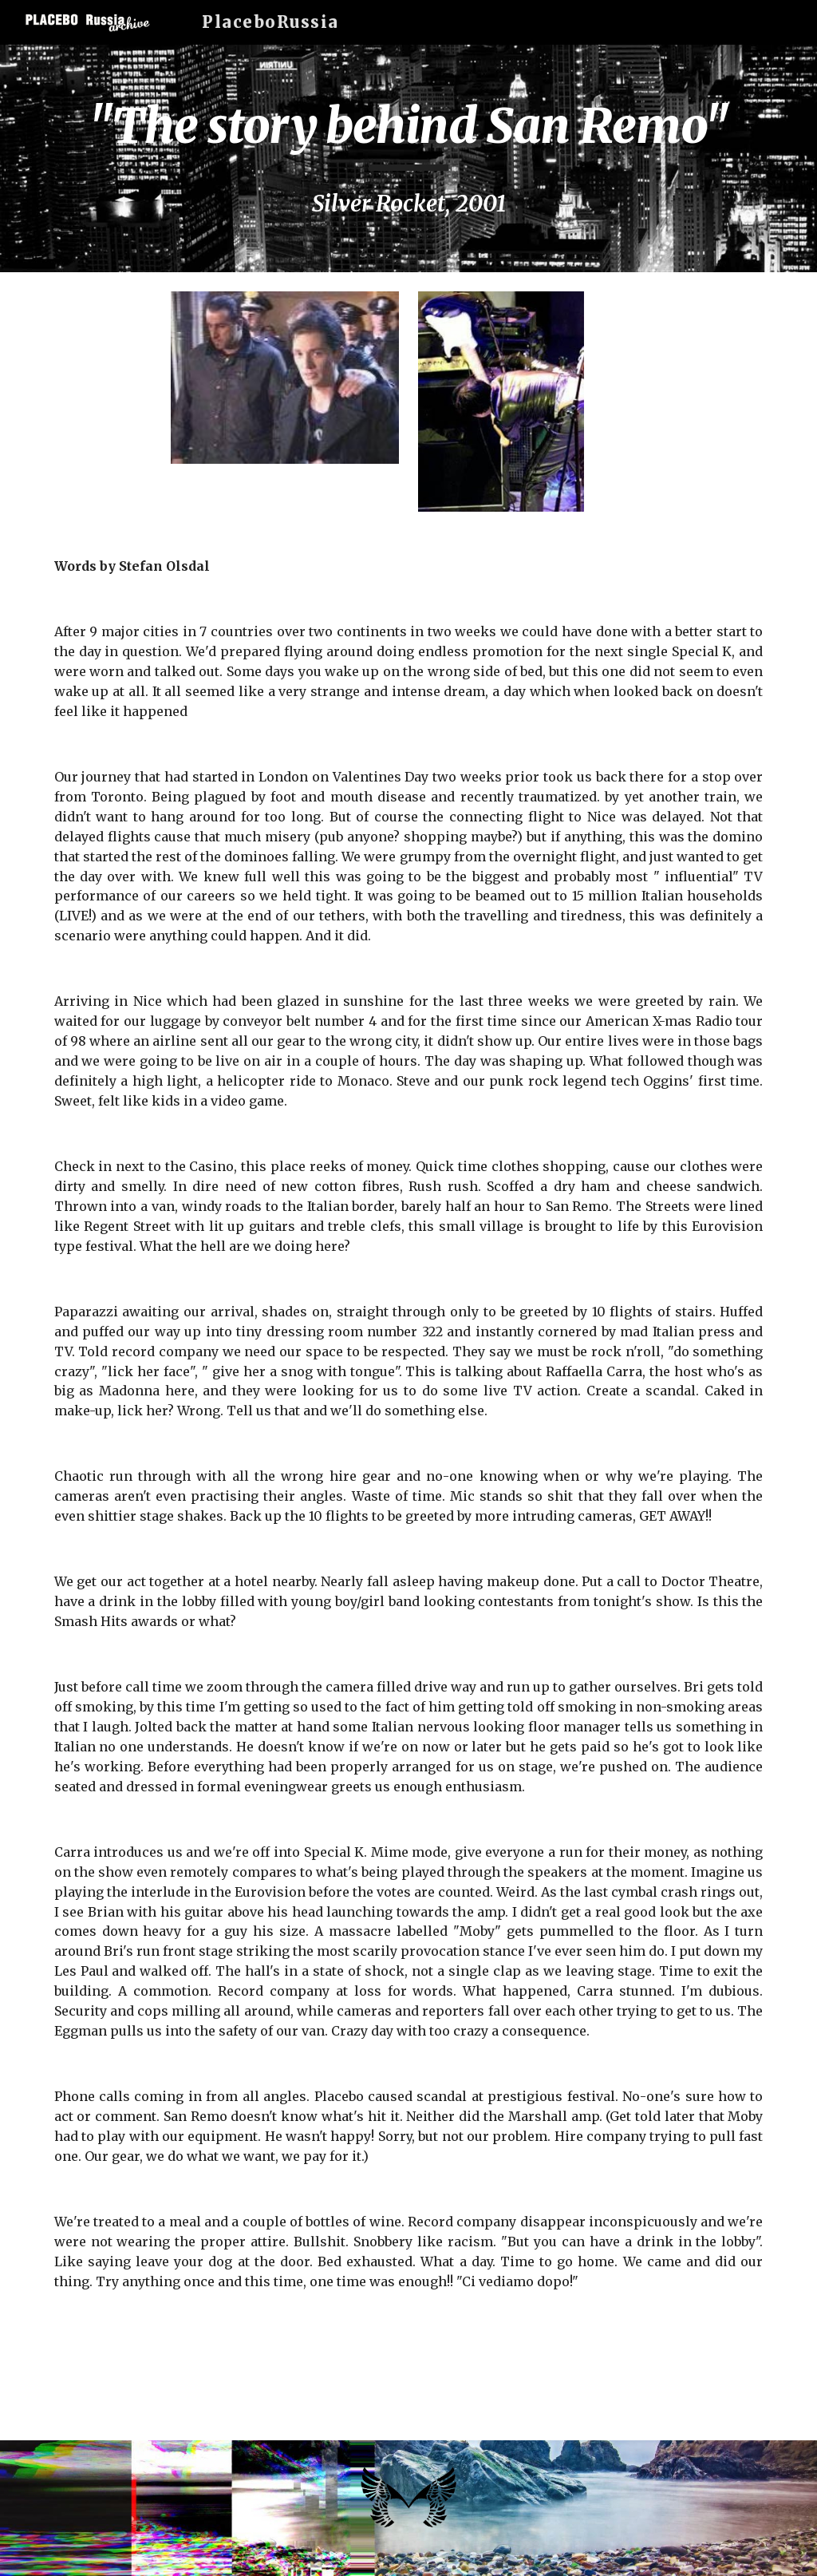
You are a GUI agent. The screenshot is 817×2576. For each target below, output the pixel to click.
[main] (409, 158)
